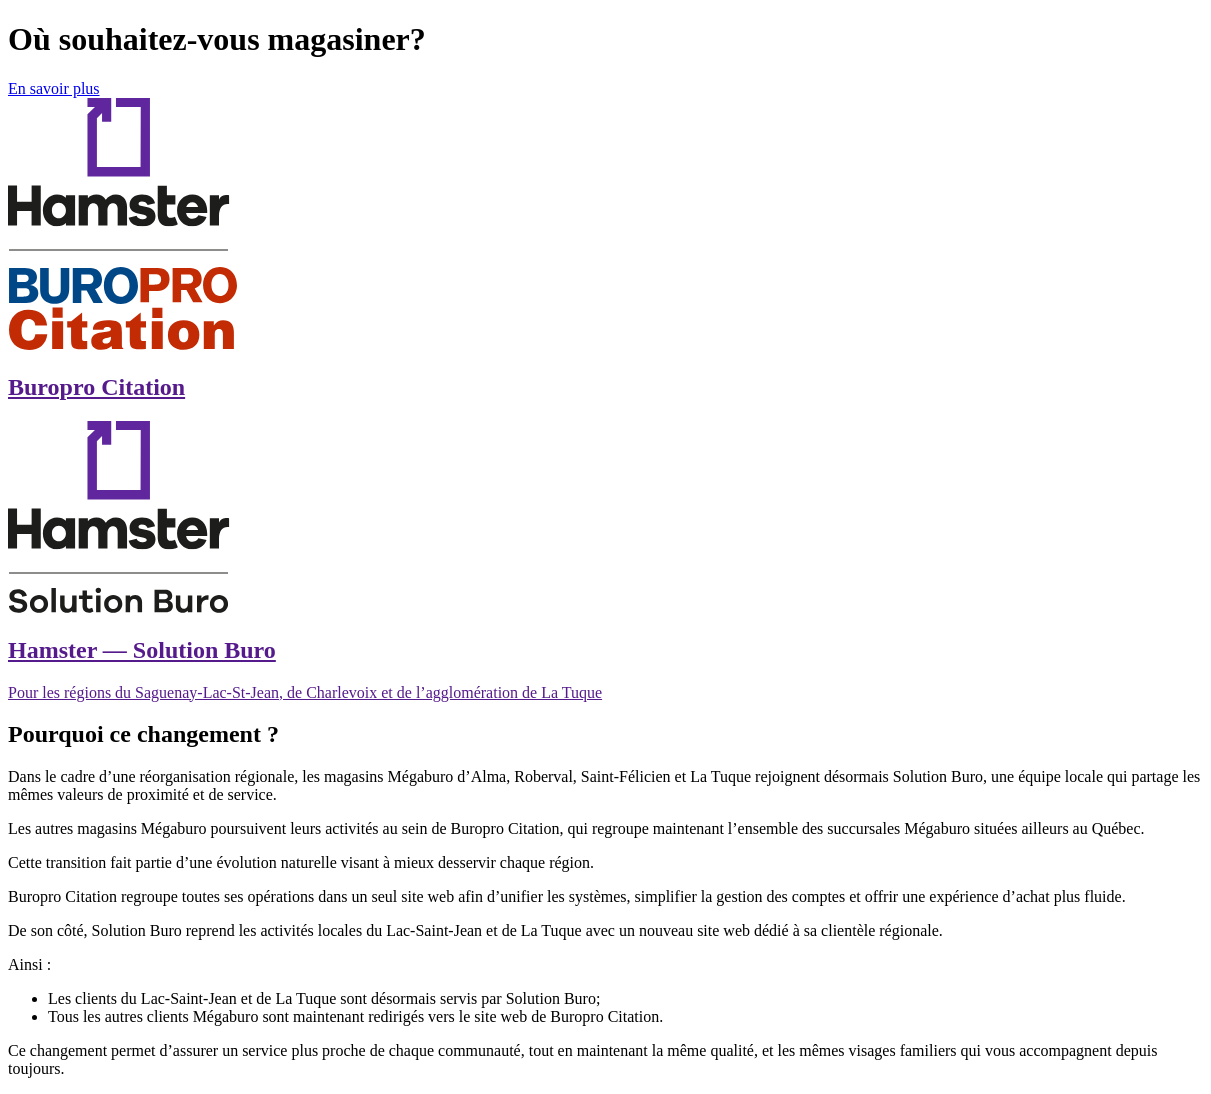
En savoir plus (54, 88)
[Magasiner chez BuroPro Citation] (605, 249)
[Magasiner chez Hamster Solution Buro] (605, 561)
